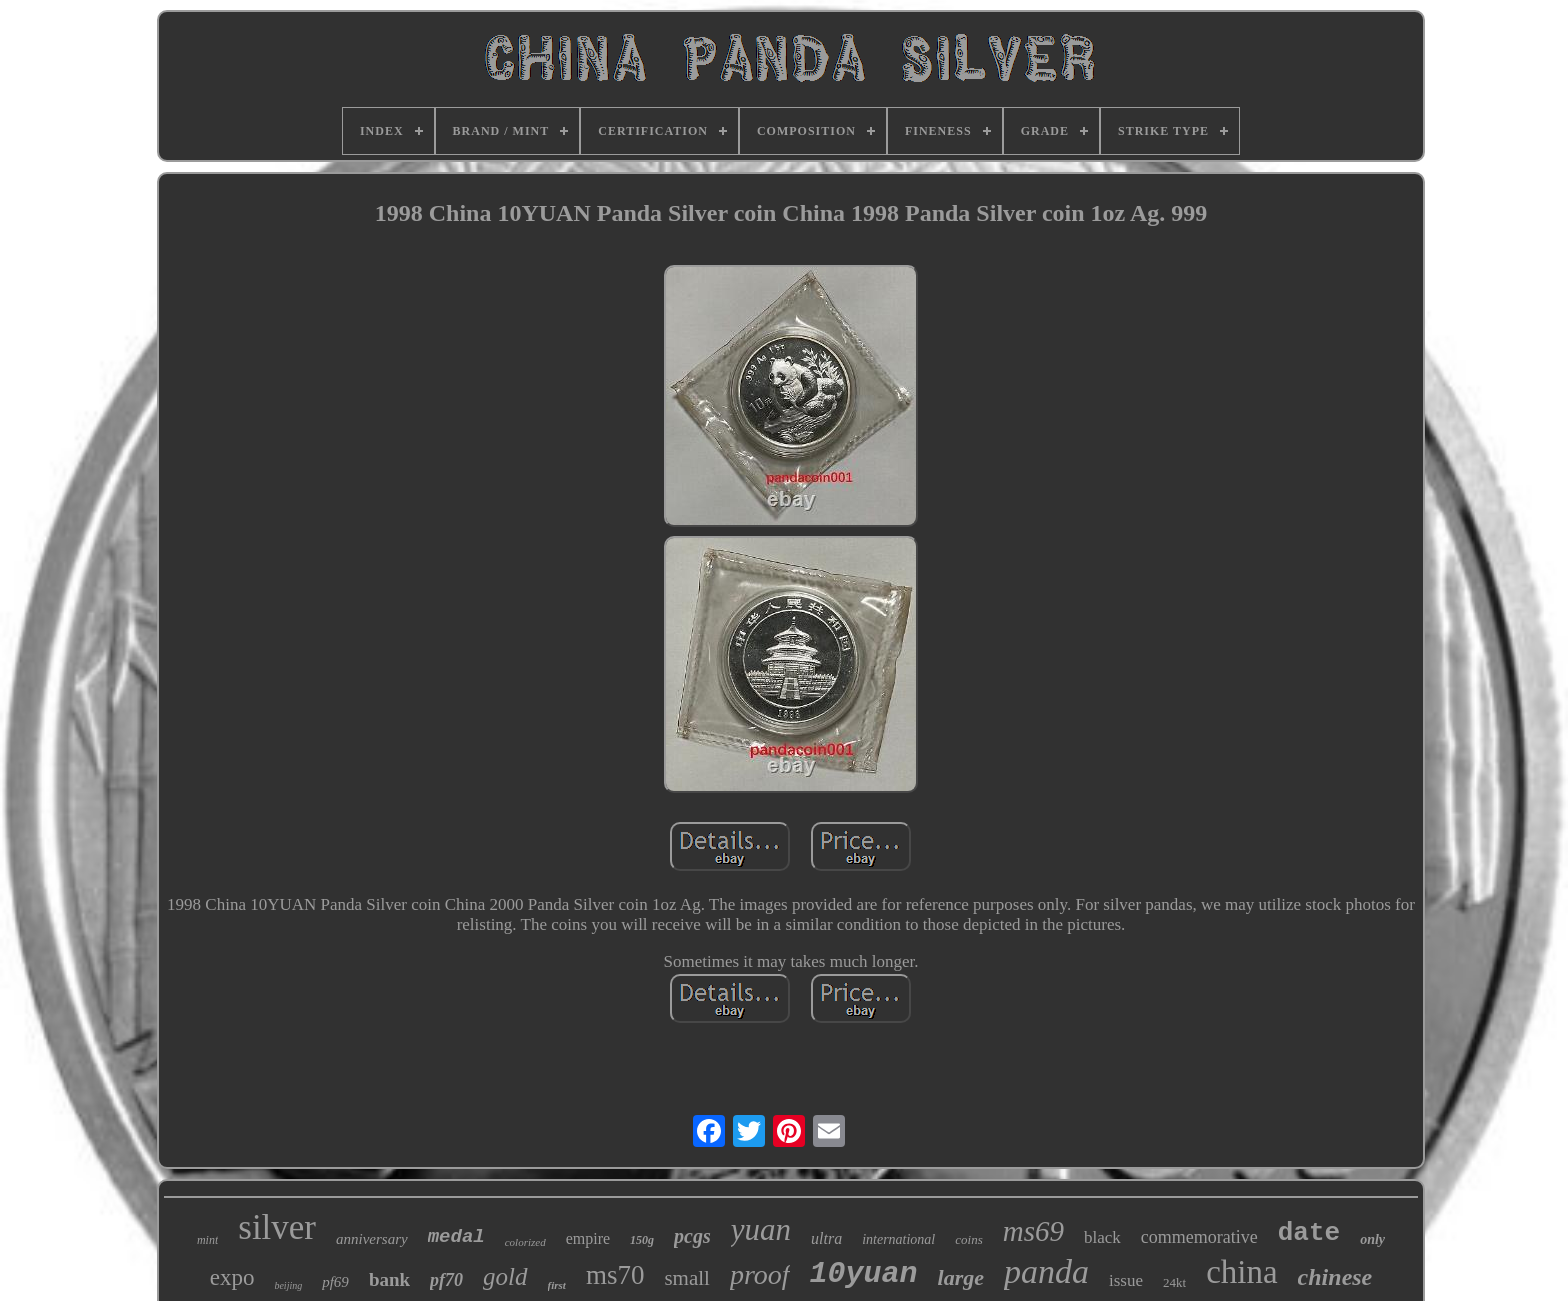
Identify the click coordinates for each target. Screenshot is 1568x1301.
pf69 (335, 1282)
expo (232, 1277)
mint (207, 1240)
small (687, 1278)
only (1372, 1239)
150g (642, 1240)
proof (760, 1274)
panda (1046, 1271)
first (557, 1285)
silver (277, 1227)
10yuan (864, 1274)
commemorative (1199, 1237)
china (1241, 1272)
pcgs (692, 1236)
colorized (525, 1242)
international (898, 1239)
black (1102, 1237)
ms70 (615, 1275)
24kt (1174, 1282)
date (1309, 1233)
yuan (761, 1229)
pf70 (446, 1280)
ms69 (1033, 1231)
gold (505, 1276)
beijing (288, 1285)
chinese (1335, 1277)
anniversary (372, 1239)
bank (389, 1279)
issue (1126, 1280)
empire (588, 1238)
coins (968, 1239)
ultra (826, 1238)
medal (456, 1237)
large (961, 1277)
